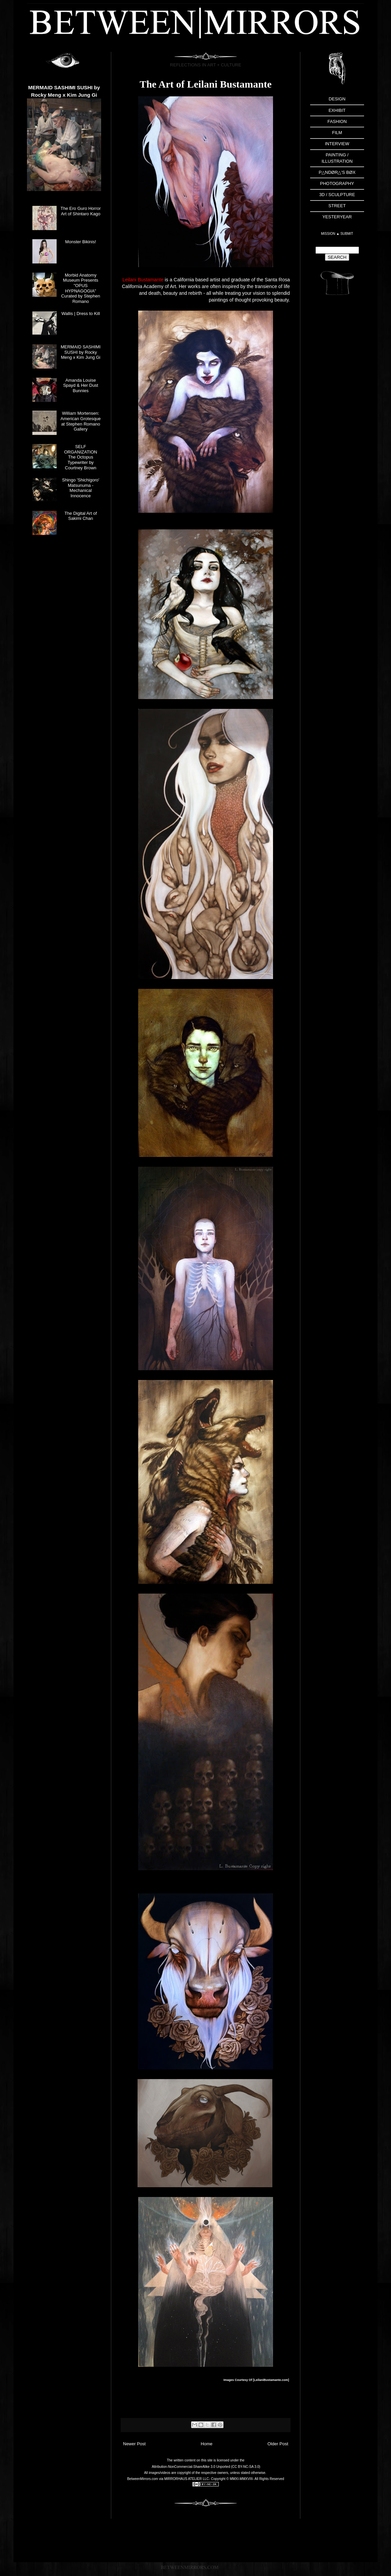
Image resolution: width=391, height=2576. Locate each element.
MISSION (328, 233)
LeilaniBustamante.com (271, 2380)
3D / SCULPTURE (337, 194)
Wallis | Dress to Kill (80, 313)
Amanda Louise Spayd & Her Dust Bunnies (80, 385)
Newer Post (134, 2443)
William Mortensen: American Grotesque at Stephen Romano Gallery (81, 421)
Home (207, 2443)
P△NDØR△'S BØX (337, 172)
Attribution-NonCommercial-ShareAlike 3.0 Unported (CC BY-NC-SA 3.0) (206, 2467)
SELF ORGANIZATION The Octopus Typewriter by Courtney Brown (80, 457)
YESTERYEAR (337, 216)
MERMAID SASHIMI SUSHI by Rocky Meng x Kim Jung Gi (80, 352)
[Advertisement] (337, 409)
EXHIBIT (337, 110)
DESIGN (337, 98)
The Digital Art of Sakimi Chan (80, 516)
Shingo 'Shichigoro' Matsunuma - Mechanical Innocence (80, 487)
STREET (336, 205)
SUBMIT (346, 233)
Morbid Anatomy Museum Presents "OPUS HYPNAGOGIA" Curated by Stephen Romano (80, 288)
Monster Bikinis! (80, 241)
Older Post (278, 2443)
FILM (337, 132)
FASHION (337, 121)
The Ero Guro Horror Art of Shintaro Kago (81, 211)
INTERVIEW (337, 143)
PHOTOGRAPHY (337, 183)
